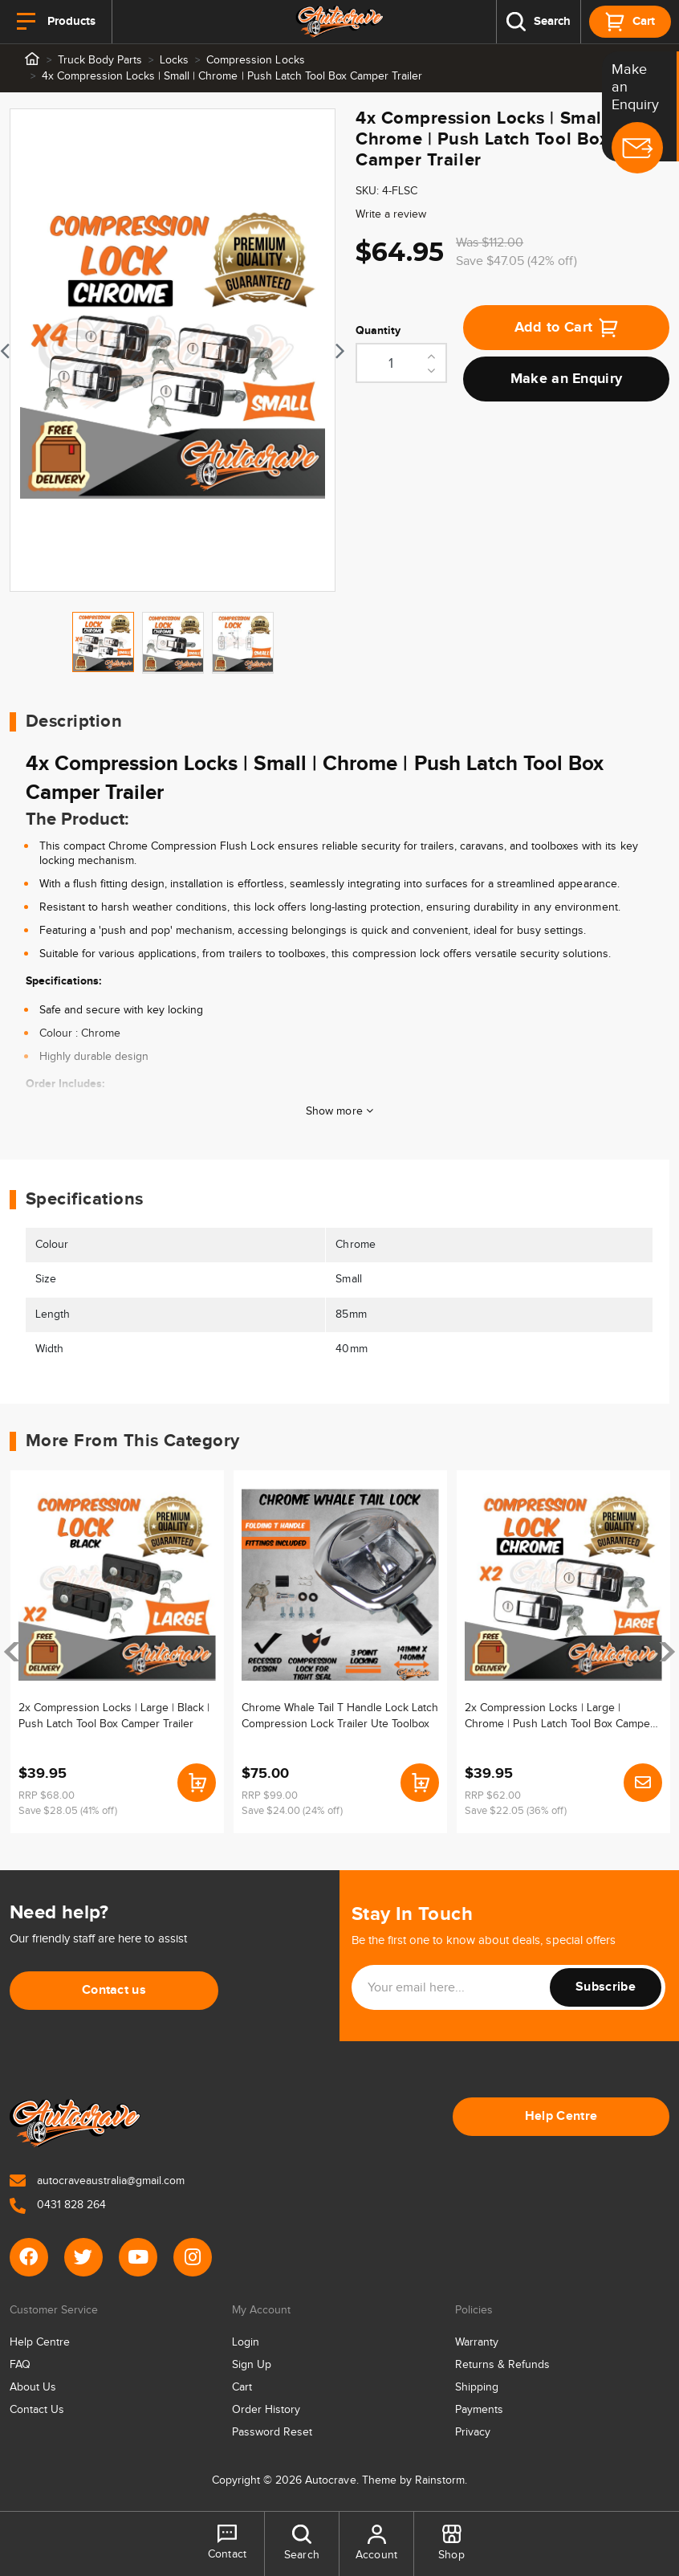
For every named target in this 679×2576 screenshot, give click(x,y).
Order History (266, 2409)
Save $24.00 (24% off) (292, 1810)
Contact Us (37, 2409)
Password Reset (272, 2432)
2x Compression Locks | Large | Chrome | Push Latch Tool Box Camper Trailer (559, 1715)
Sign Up (251, 2364)
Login (245, 2342)
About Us (33, 2387)
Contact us (114, 1990)
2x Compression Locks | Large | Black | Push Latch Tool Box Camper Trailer (114, 1715)
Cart (242, 2387)
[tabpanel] (172, 350)
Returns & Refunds (502, 2364)
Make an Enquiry (566, 379)
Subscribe (605, 1987)
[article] (117, 1651)
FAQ (20, 2364)
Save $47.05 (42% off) (516, 261)
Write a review (391, 214)
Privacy (472, 2432)
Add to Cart (566, 327)
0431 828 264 (58, 2205)
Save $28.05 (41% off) (67, 1810)
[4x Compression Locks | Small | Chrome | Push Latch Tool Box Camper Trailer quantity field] (401, 363)
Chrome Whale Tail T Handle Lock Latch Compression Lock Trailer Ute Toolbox (340, 1715)
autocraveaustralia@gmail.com (97, 2181)
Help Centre (561, 2116)
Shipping (476, 2387)
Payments (479, 2409)
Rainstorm (440, 2480)
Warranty (476, 2342)
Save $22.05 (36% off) (516, 1810)
